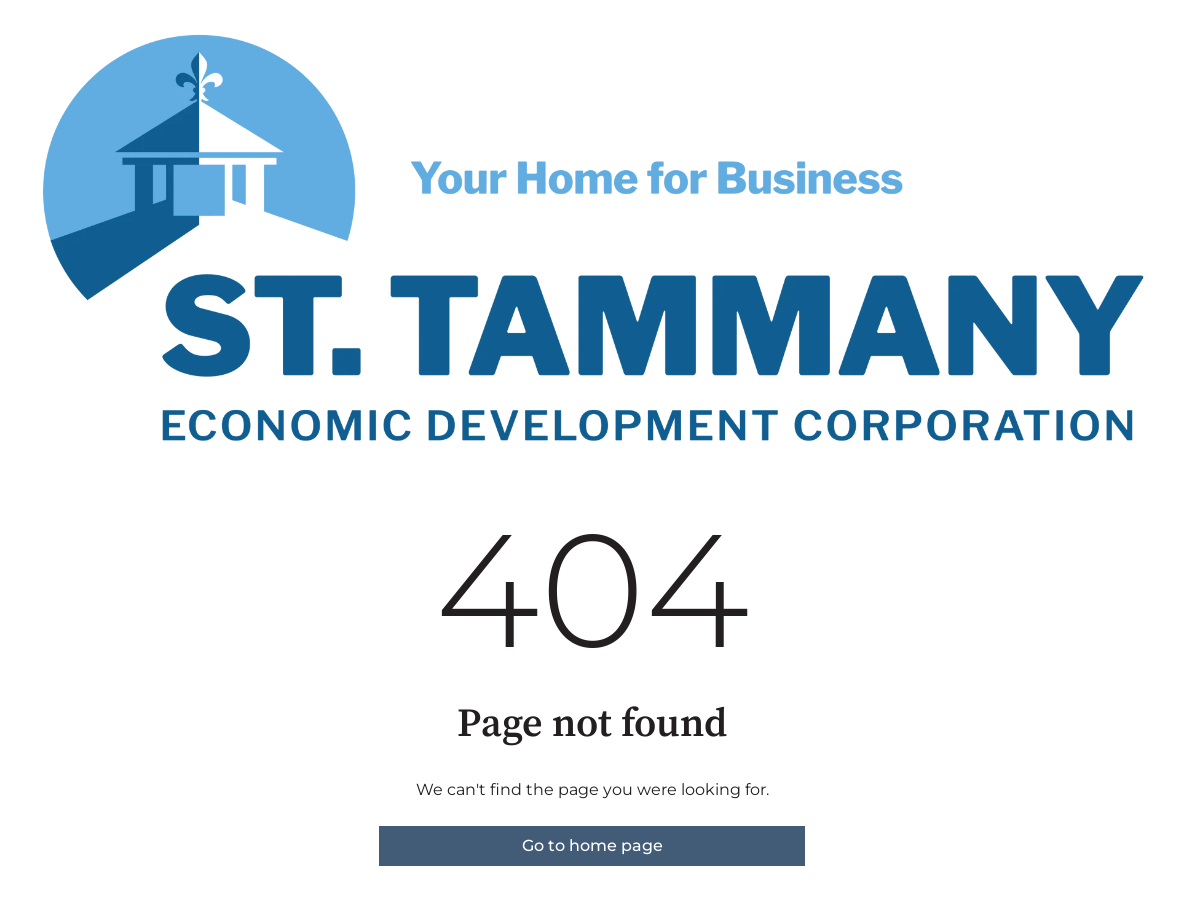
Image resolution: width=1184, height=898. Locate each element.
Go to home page (592, 845)
